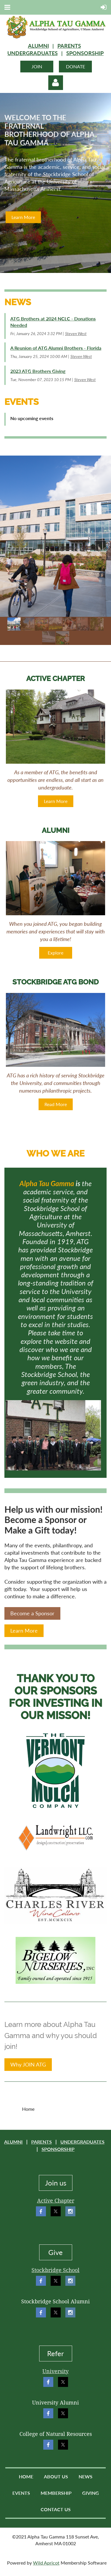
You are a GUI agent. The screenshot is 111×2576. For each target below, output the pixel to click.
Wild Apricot (46, 2562)
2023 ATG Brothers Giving (37, 371)
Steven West (76, 333)
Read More (55, 1104)
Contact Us (56, 2509)
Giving (90, 2493)
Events (21, 2493)
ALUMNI (38, 46)
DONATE (75, 66)
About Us (56, 2476)
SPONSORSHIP (85, 53)
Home (26, 2476)
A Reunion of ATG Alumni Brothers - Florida (55, 348)
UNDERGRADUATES (32, 53)
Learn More (23, 217)
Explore (55, 952)
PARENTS (69, 46)
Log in (55, 82)
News (85, 2476)
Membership (56, 2493)
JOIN (37, 66)
